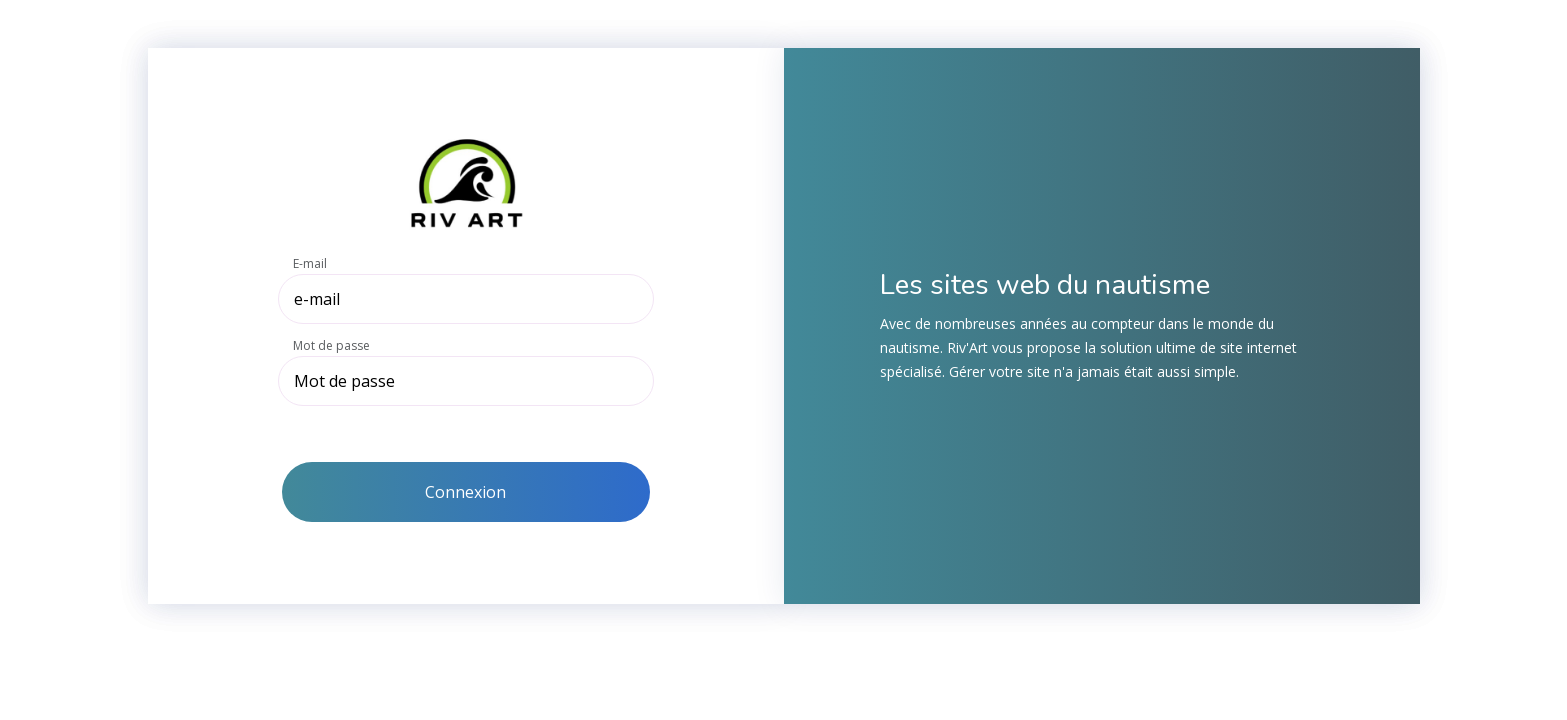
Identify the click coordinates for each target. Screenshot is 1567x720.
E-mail (310, 263)
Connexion (465, 492)
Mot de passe (331, 345)
